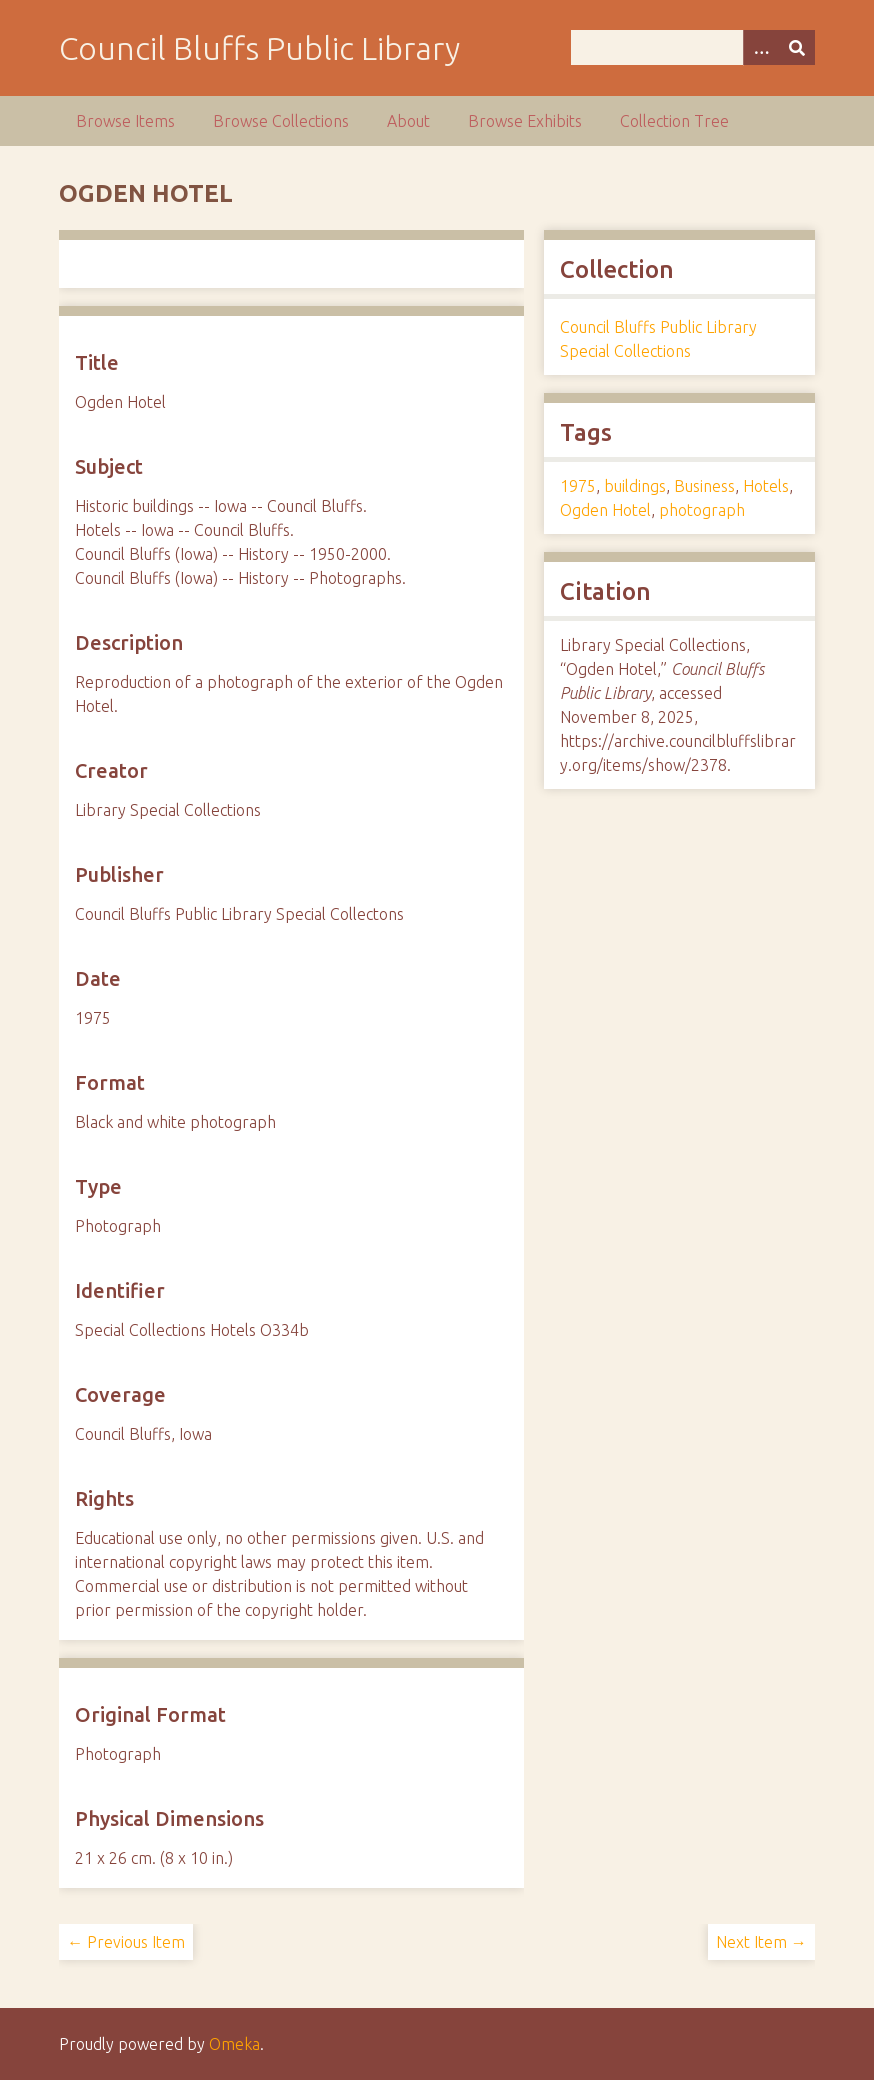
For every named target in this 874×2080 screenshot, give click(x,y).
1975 (578, 486)
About (408, 121)
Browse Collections (281, 121)
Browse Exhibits (525, 121)
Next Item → (761, 1942)
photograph (702, 510)
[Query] (692, 47)
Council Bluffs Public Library (259, 48)
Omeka (234, 2044)
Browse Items (125, 121)
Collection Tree (674, 121)
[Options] (761, 47)
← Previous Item (126, 1942)
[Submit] (797, 47)
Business (704, 486)
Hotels (766, 486)
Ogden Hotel (605, 510)
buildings (635, 486)
